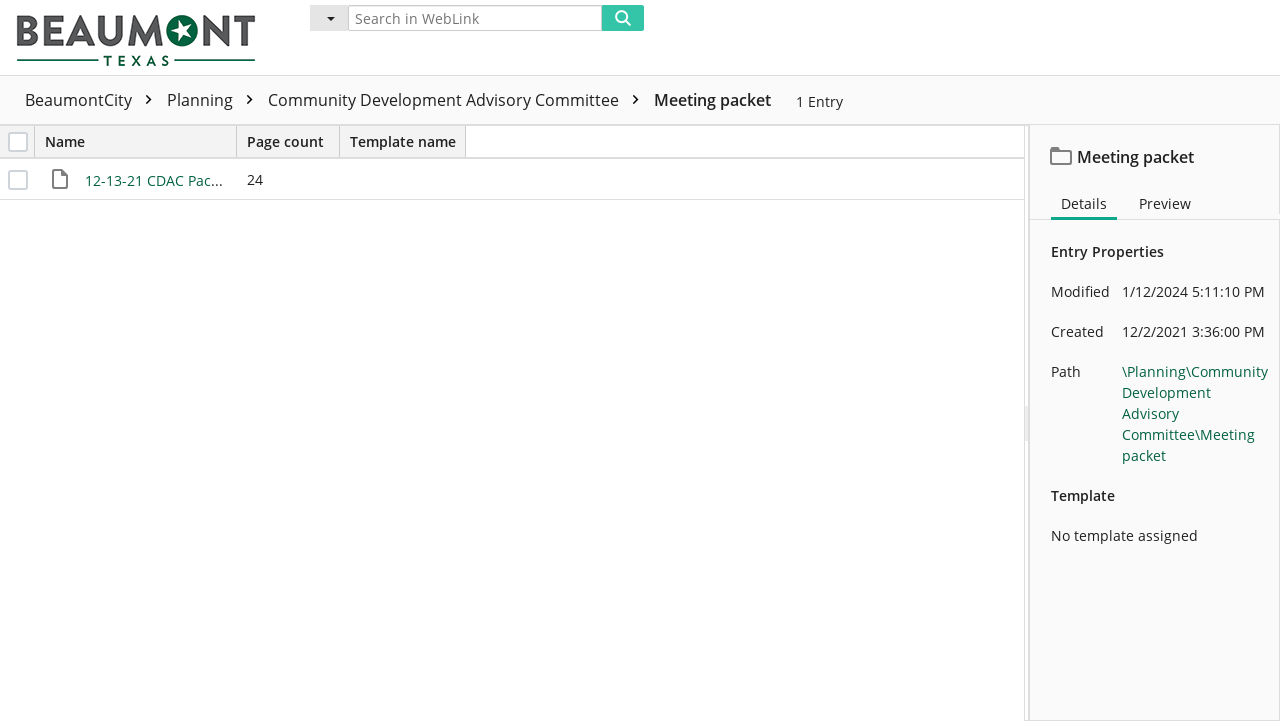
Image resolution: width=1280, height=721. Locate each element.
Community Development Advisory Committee (458, 100)
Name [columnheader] (140, 141)
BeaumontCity (93, 100)
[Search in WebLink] (475, 18)
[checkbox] (18, 142)
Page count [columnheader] (293, 141)
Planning (215, 100)
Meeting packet (712, 100)
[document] (1155, 423)
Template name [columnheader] (403, 141)
